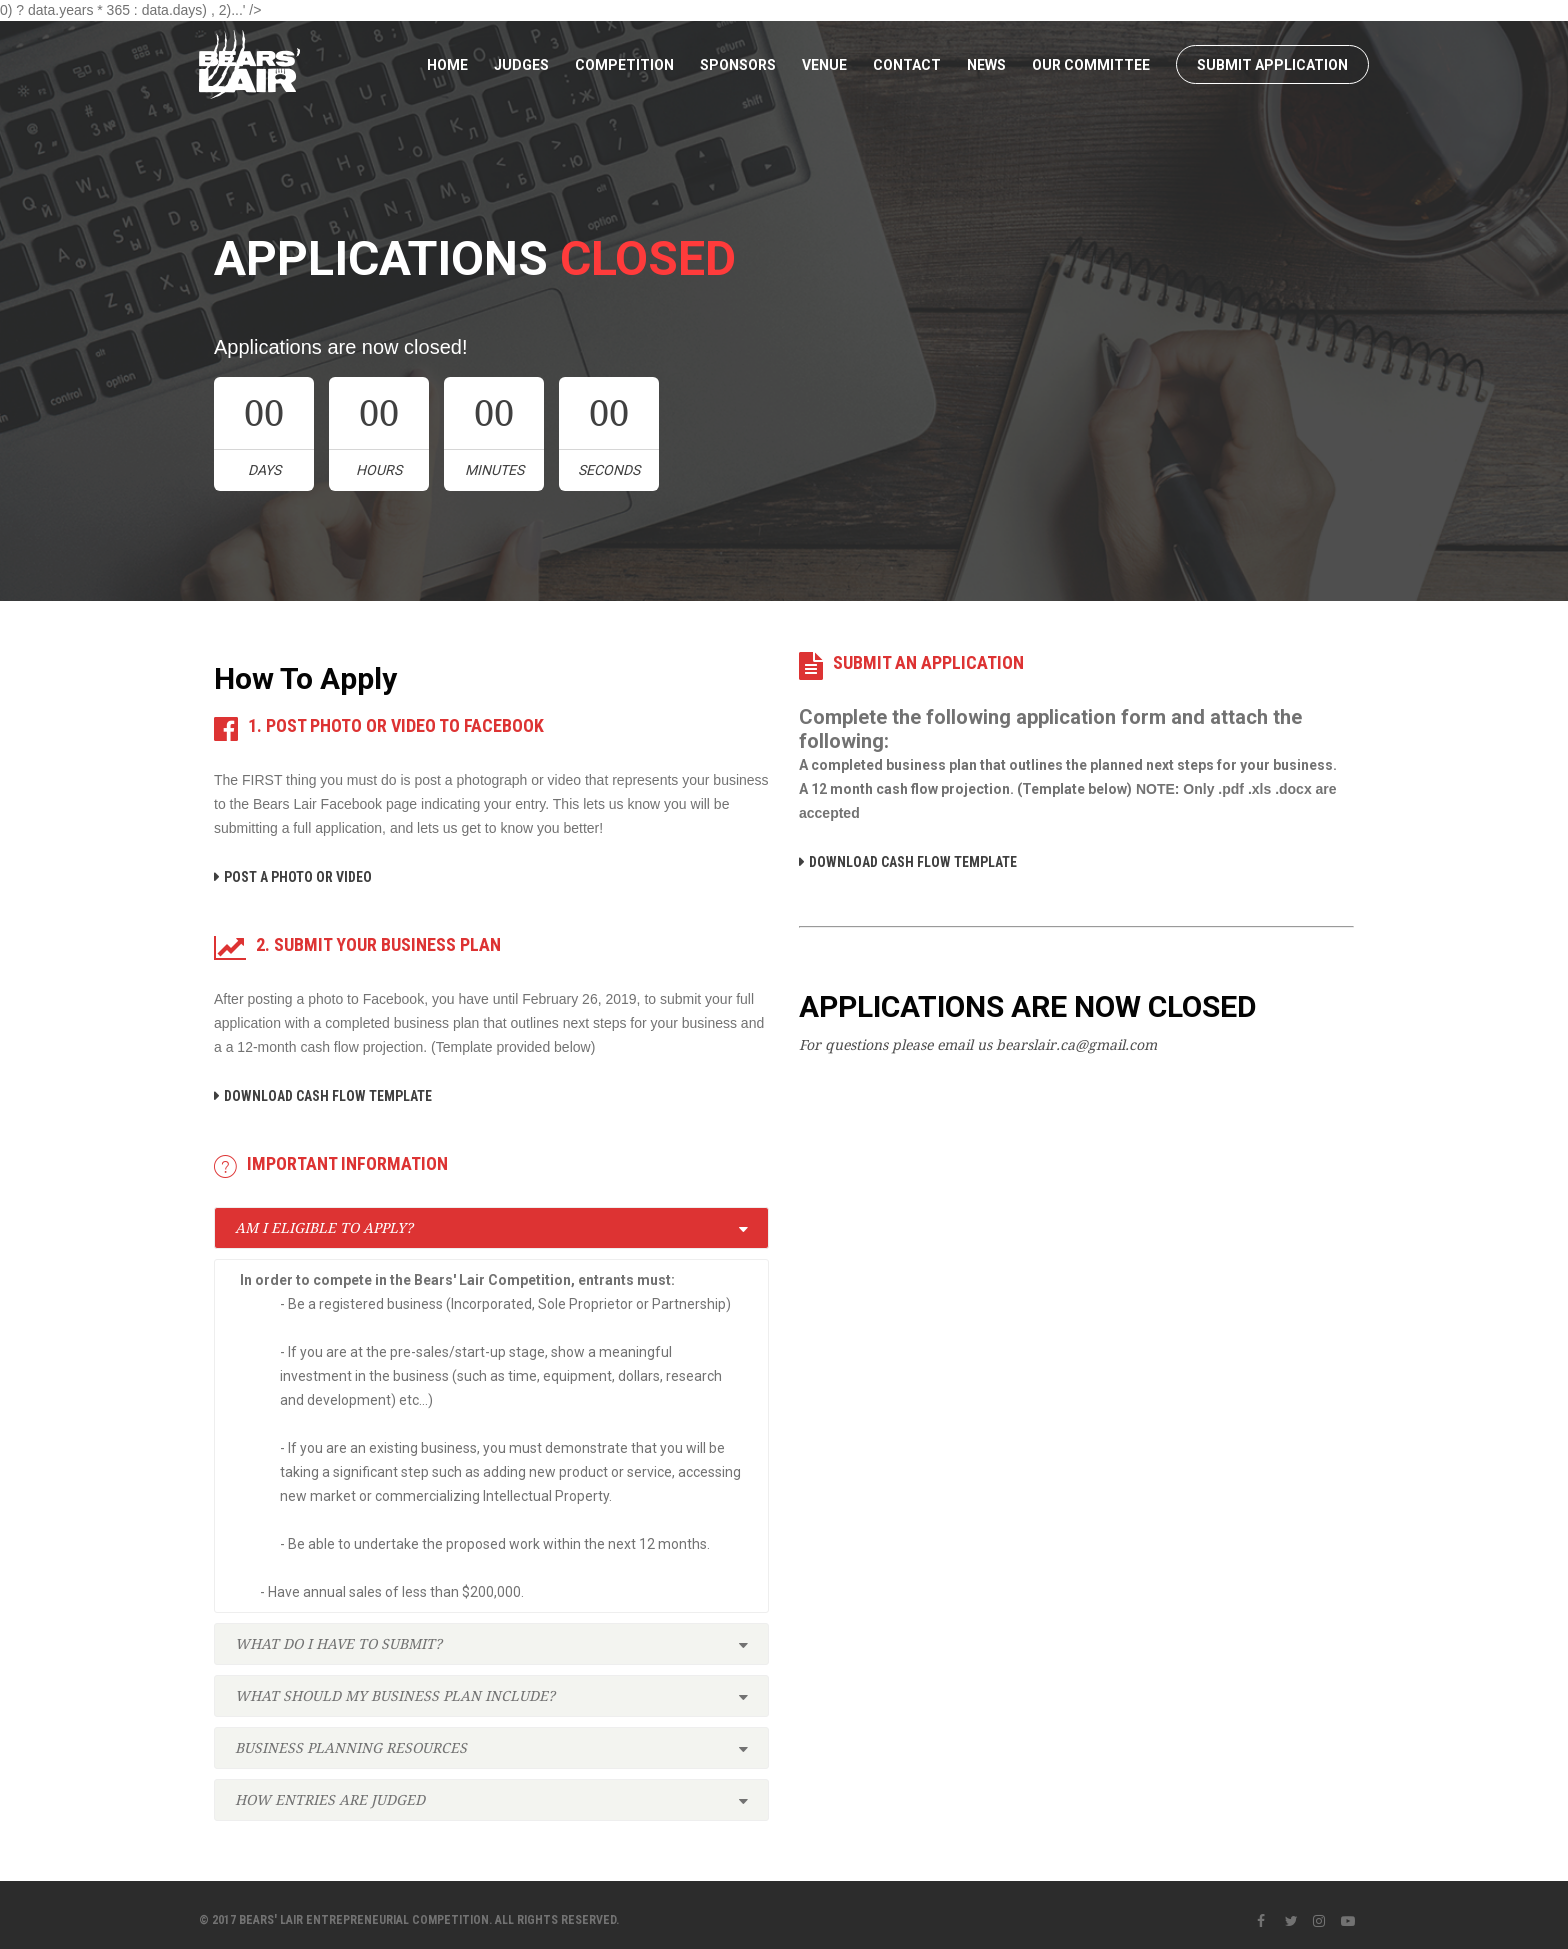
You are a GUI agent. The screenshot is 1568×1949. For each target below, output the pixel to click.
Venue (824, 65)
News (986, 65)
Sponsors (738, 65)
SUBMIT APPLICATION (1272, 65)
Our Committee (1091, 65)
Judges (521, 65)
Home (447, 65)
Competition (624, 65)
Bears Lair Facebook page (335, 804)
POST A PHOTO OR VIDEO (298, 877)
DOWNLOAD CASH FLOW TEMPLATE (328, 1096)
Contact (907, 65)
